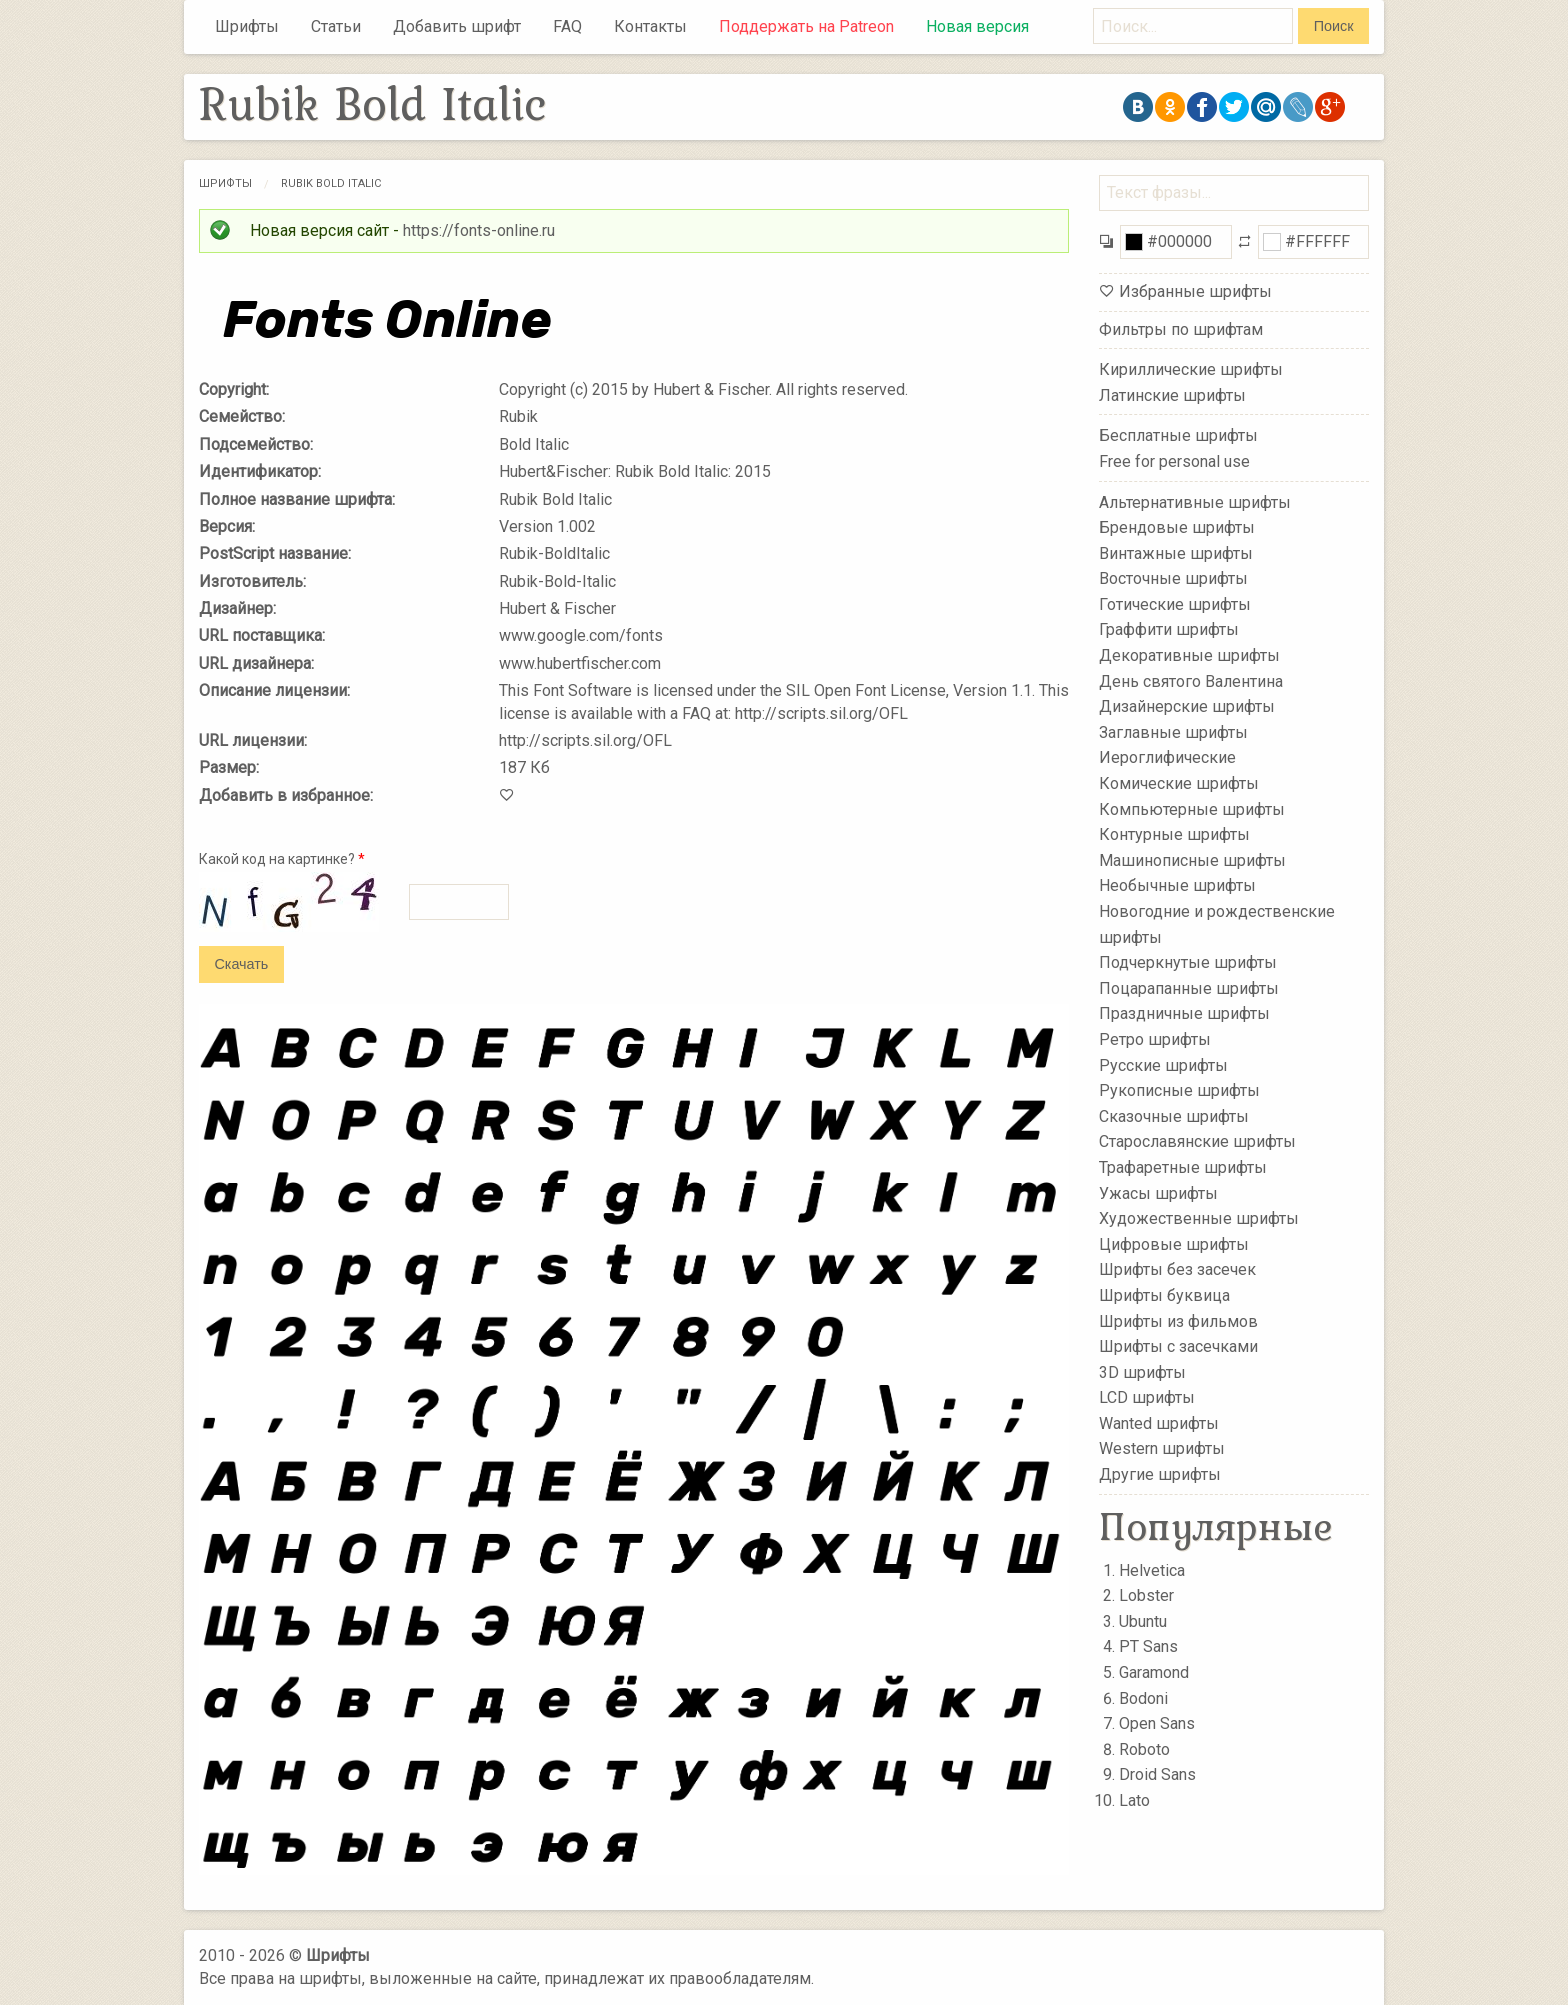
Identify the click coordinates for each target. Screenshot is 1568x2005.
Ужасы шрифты (1158, 1192)
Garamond (1154, 1672)
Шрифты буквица (1164, 1295)
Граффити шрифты (1169, 629)
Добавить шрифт (457, 26)
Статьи (336, 26)
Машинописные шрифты (1192, 860)
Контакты (650, 26)
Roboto (1144, 1749)
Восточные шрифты (1173, 578)
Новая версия (977, 26)
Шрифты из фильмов (1178, 1320)
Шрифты (247, 26)
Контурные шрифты (1174, 834)
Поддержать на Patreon (806, 26)
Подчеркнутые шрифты (1188, 962)
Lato (1134, 1800)
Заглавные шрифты (1173, 732)
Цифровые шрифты (1174, 1244)
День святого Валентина (1191, 680)
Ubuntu (1143, 1621)
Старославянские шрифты (1197, 1141)
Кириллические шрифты (1191, 369)
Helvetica (1152, 1570)
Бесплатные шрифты (1178, 435)
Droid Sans (1157, 1774)
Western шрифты (1162, 1448)
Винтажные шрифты (1176, 552)
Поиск (1334, 26)
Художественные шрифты (1199, 1218)
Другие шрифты (1160, 1474)
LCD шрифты (1147, 1397)
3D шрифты (1142, 1371)
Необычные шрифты (1177, 885)
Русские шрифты (1163, 1064)
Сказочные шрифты (1174, 1116)
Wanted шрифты (1159, 1423)
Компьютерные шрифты (1192, 808)
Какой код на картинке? (282, 859)
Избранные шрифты (1195, 291)
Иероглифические (1167, 757)
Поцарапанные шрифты (1189, 988)
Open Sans (1157, 1723)
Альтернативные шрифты (1195, 501)
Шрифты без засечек (1177, 1269)
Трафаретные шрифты (1183, 1167)
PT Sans (1148, 1646)
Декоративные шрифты (1189, 655)
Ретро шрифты (1155, 1039)
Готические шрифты (1175, 604)
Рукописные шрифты (1179, 1090)
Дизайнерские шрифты (1187, 706)
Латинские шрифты (1172, 395)
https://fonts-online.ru (479, 230)
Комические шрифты (1179, 783)
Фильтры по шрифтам (1181, 329)
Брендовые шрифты (1177, 527)
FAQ (567, 26)
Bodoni (1143, 1698)
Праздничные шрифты (1184, 1013)
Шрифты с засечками (1178, 1346)
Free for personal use (1174, 461)
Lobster (1146, 1595)
